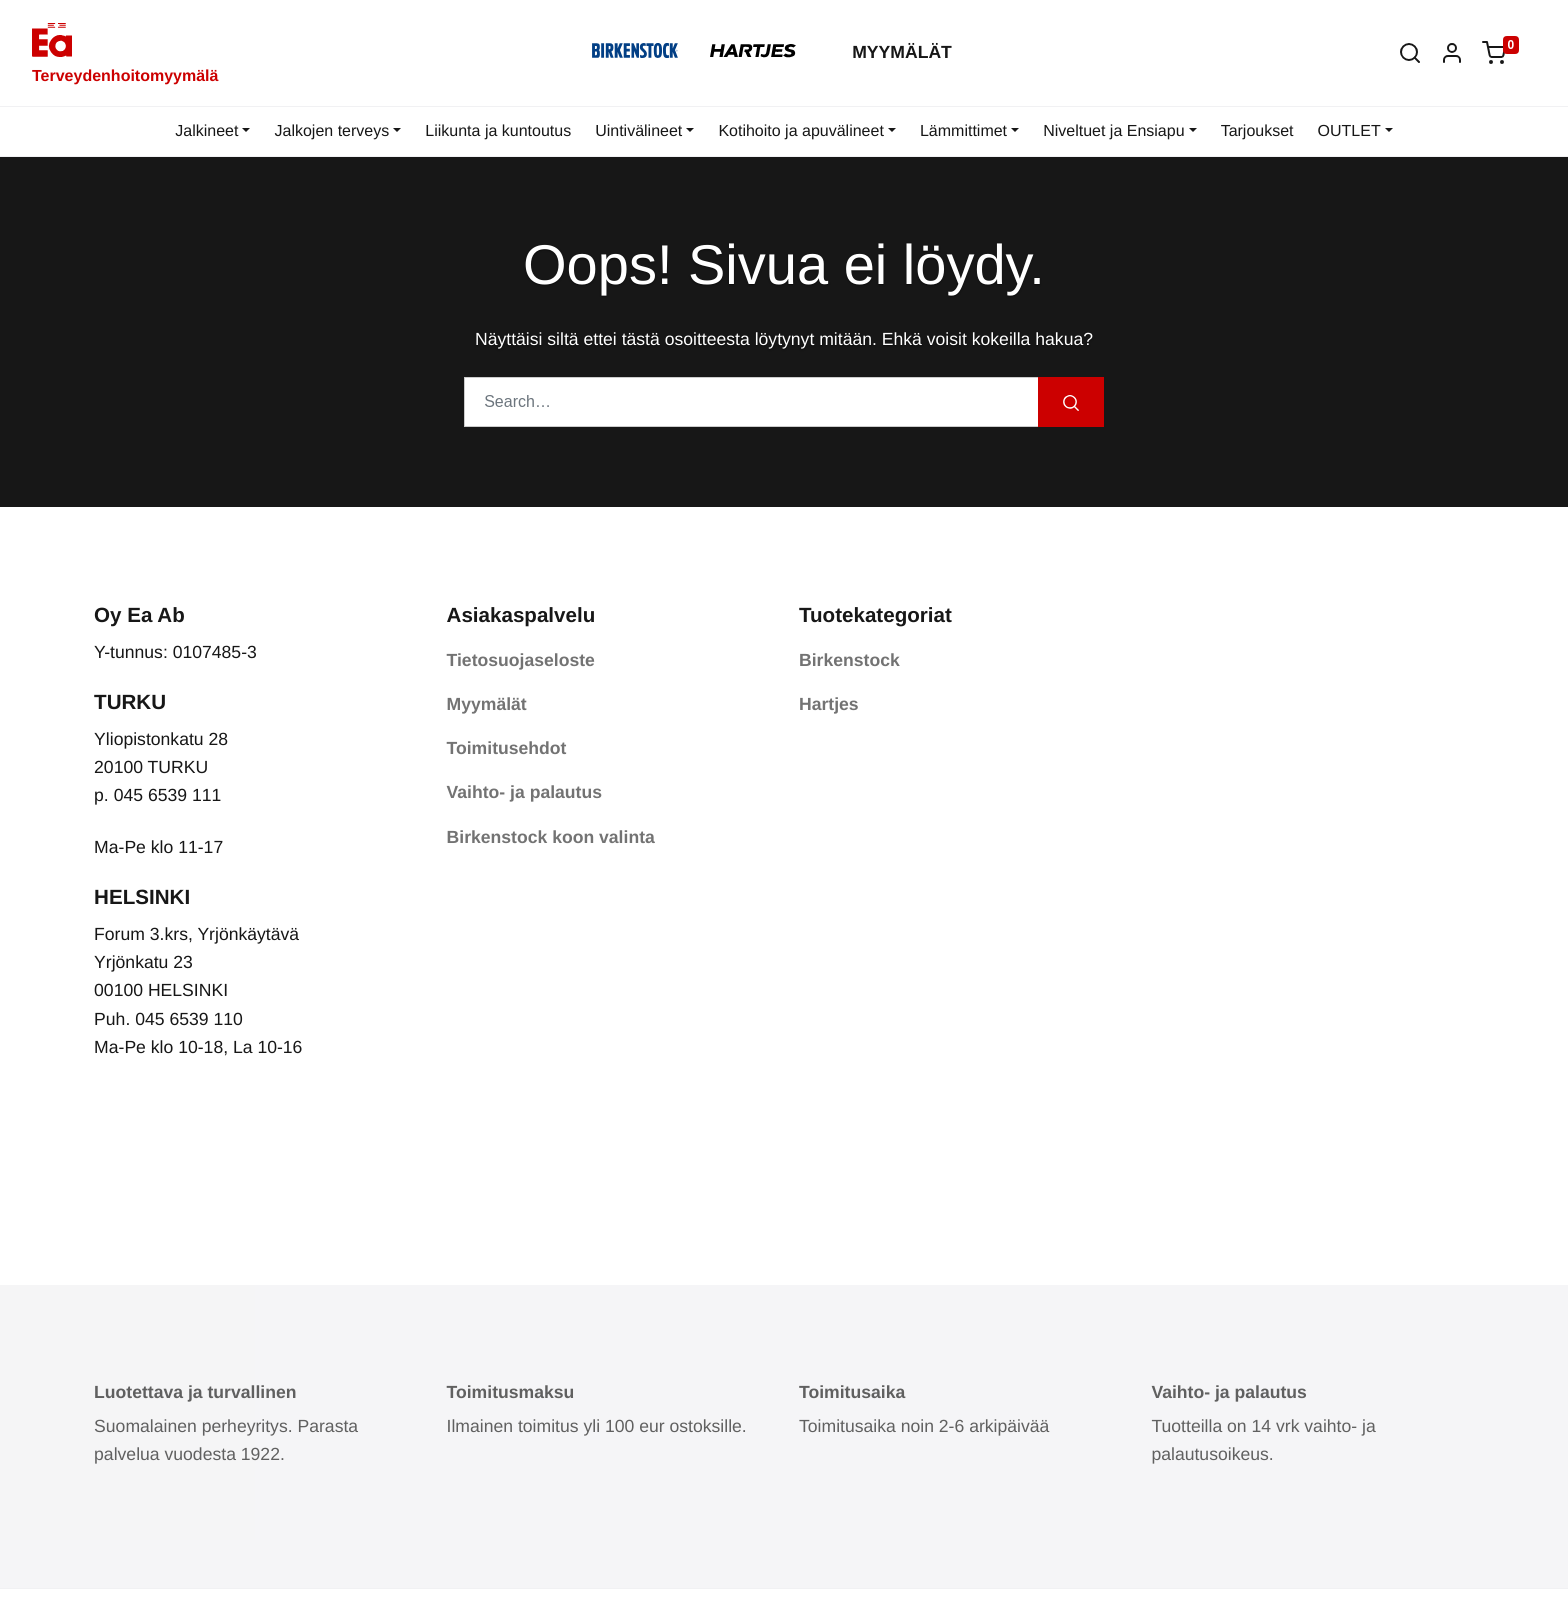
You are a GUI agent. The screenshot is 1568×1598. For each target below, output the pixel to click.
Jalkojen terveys (331, 131)
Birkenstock (849, 660)
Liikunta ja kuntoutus (498, 131)
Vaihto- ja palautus (524, 792)
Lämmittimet (963, 131)
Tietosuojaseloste (521, 660)
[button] (1410, 52)
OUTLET (1349, 131)
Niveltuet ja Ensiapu (1113, 131)
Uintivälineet (638, 131)
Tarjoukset (1257, 131)
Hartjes (829, 704)
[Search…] (751, 402)
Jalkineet (206, 131)
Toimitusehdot (507, 748)
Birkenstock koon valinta (551, 837)
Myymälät (902, 52)
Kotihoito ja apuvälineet (800, 131)
